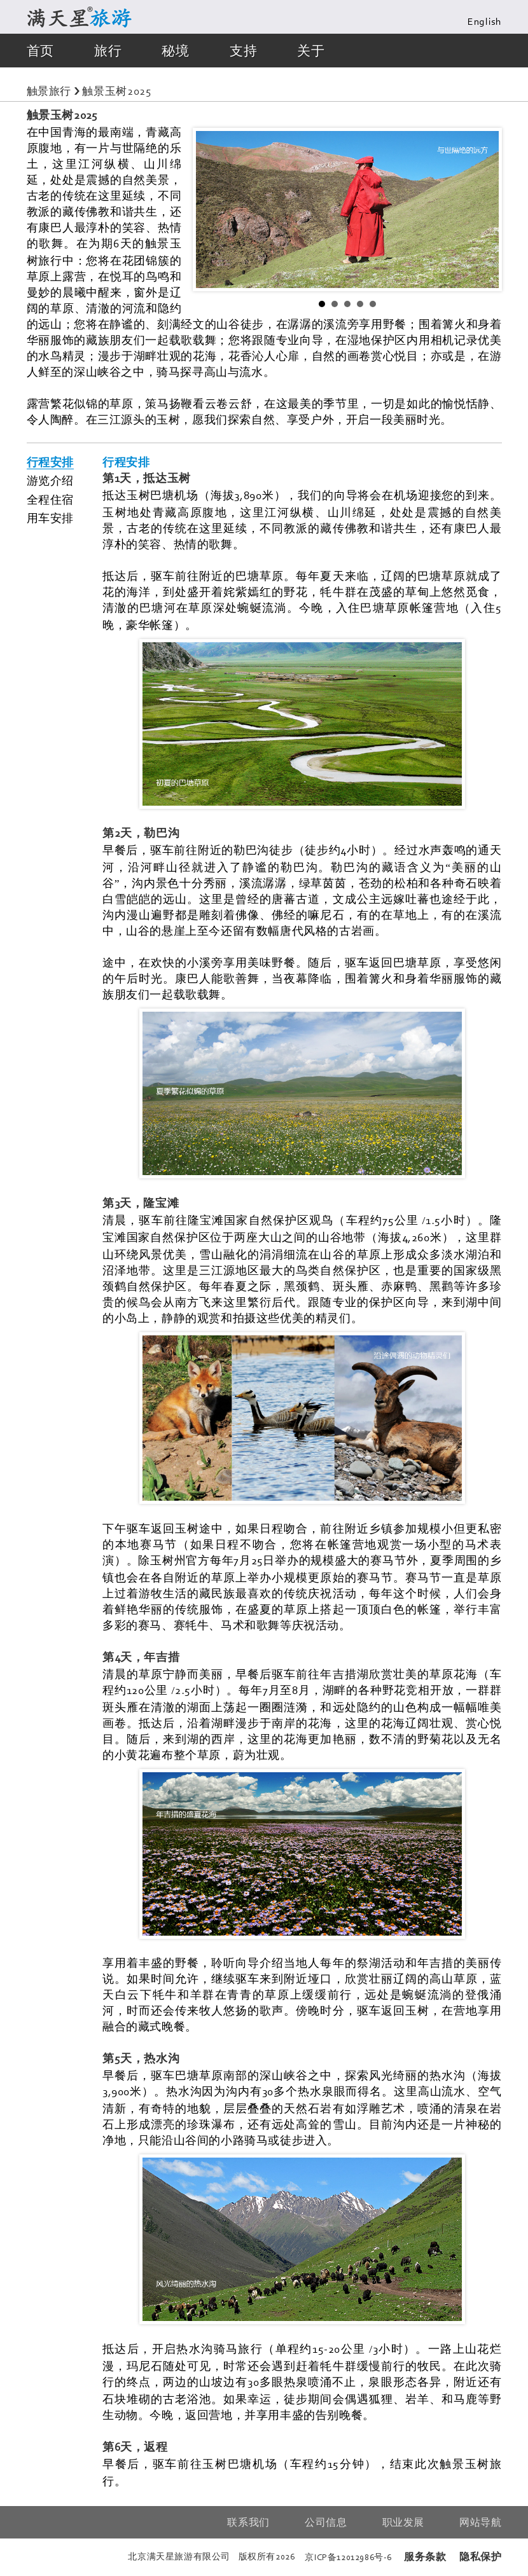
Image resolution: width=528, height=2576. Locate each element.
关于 (310, 50)
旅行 (108, 50)
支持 (243, 50)
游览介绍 (50, 480)
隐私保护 (480, 2556)
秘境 (175, 50)
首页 (40, 50)
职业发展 (403, 2522)
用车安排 (50, 518)
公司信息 (326, 2522)
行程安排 (50, 462)
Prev (212, 209)
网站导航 (480, 2522)
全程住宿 (50, 499)
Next (482, 209)
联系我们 (248, 2522)
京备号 (348, 2557)
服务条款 (425, 2556)
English (484, 22)
